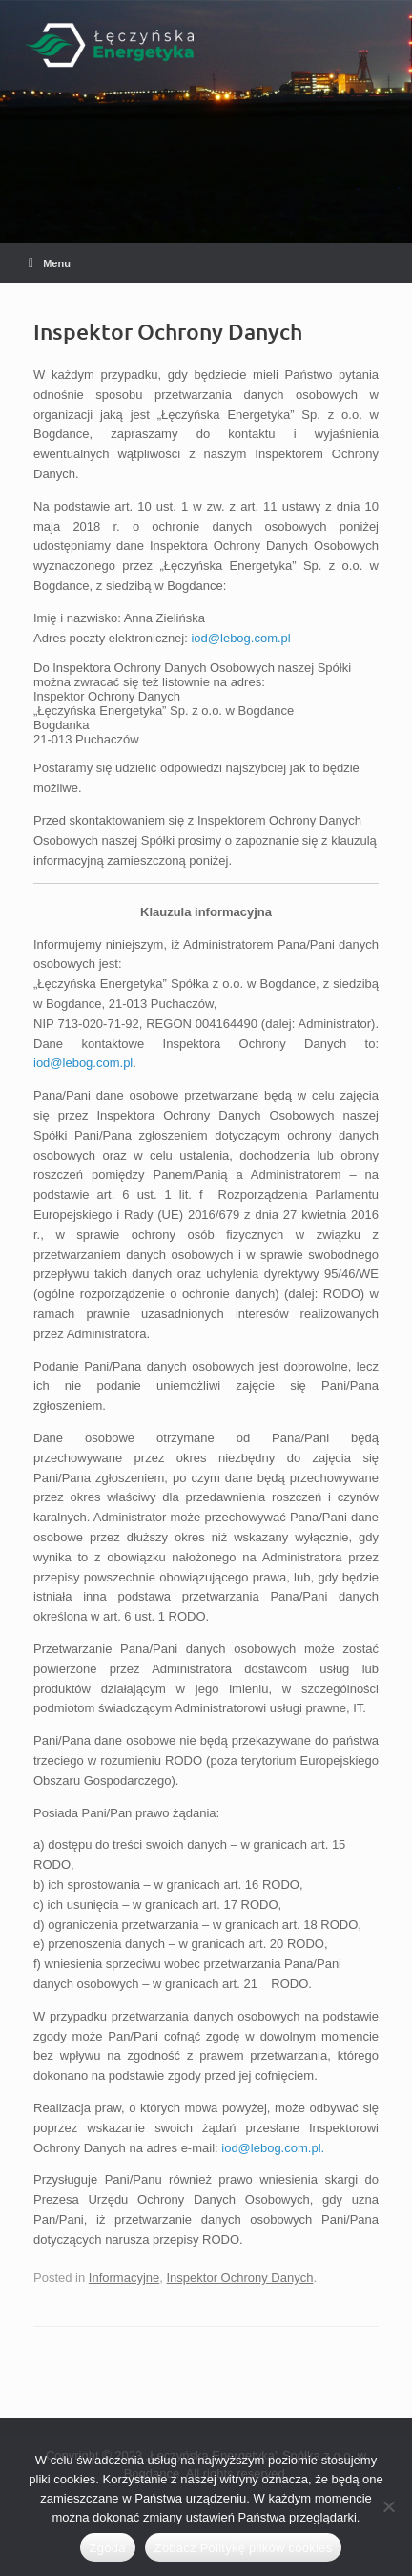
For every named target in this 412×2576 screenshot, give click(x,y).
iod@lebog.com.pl (240, 638)
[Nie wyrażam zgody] (388, 2506)
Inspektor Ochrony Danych (239, 2278)
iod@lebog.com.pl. (272, 2148)
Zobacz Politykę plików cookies (243, 2548)
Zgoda (108, 2548)
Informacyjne (124, 2278)
